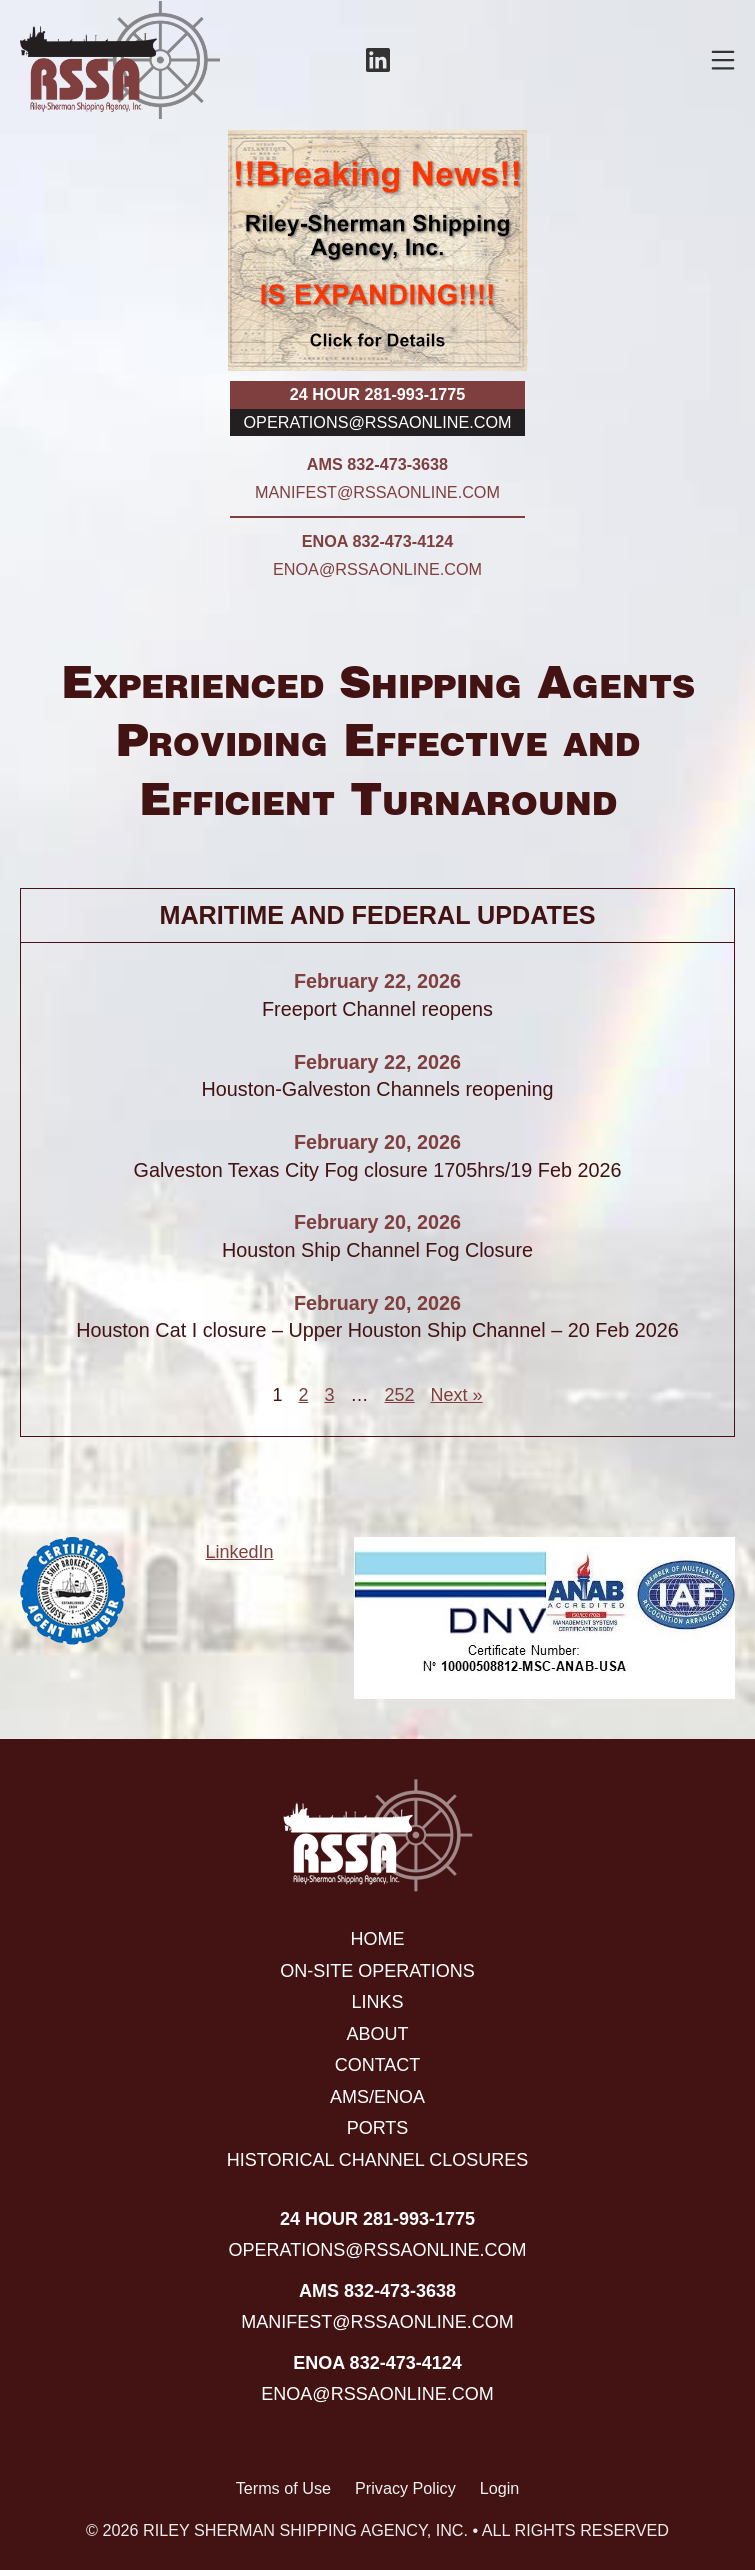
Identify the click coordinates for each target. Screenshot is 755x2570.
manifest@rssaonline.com (377, 492)
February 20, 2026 (377, 1142)
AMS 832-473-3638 (377, 464)
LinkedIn (239, 1552)
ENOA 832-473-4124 (377, 541)
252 (399, 1395)
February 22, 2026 (377, 981)
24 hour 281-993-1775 (377, 394)
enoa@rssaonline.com (377, 569)
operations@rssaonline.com (378, 422)
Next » (457, 1395)
